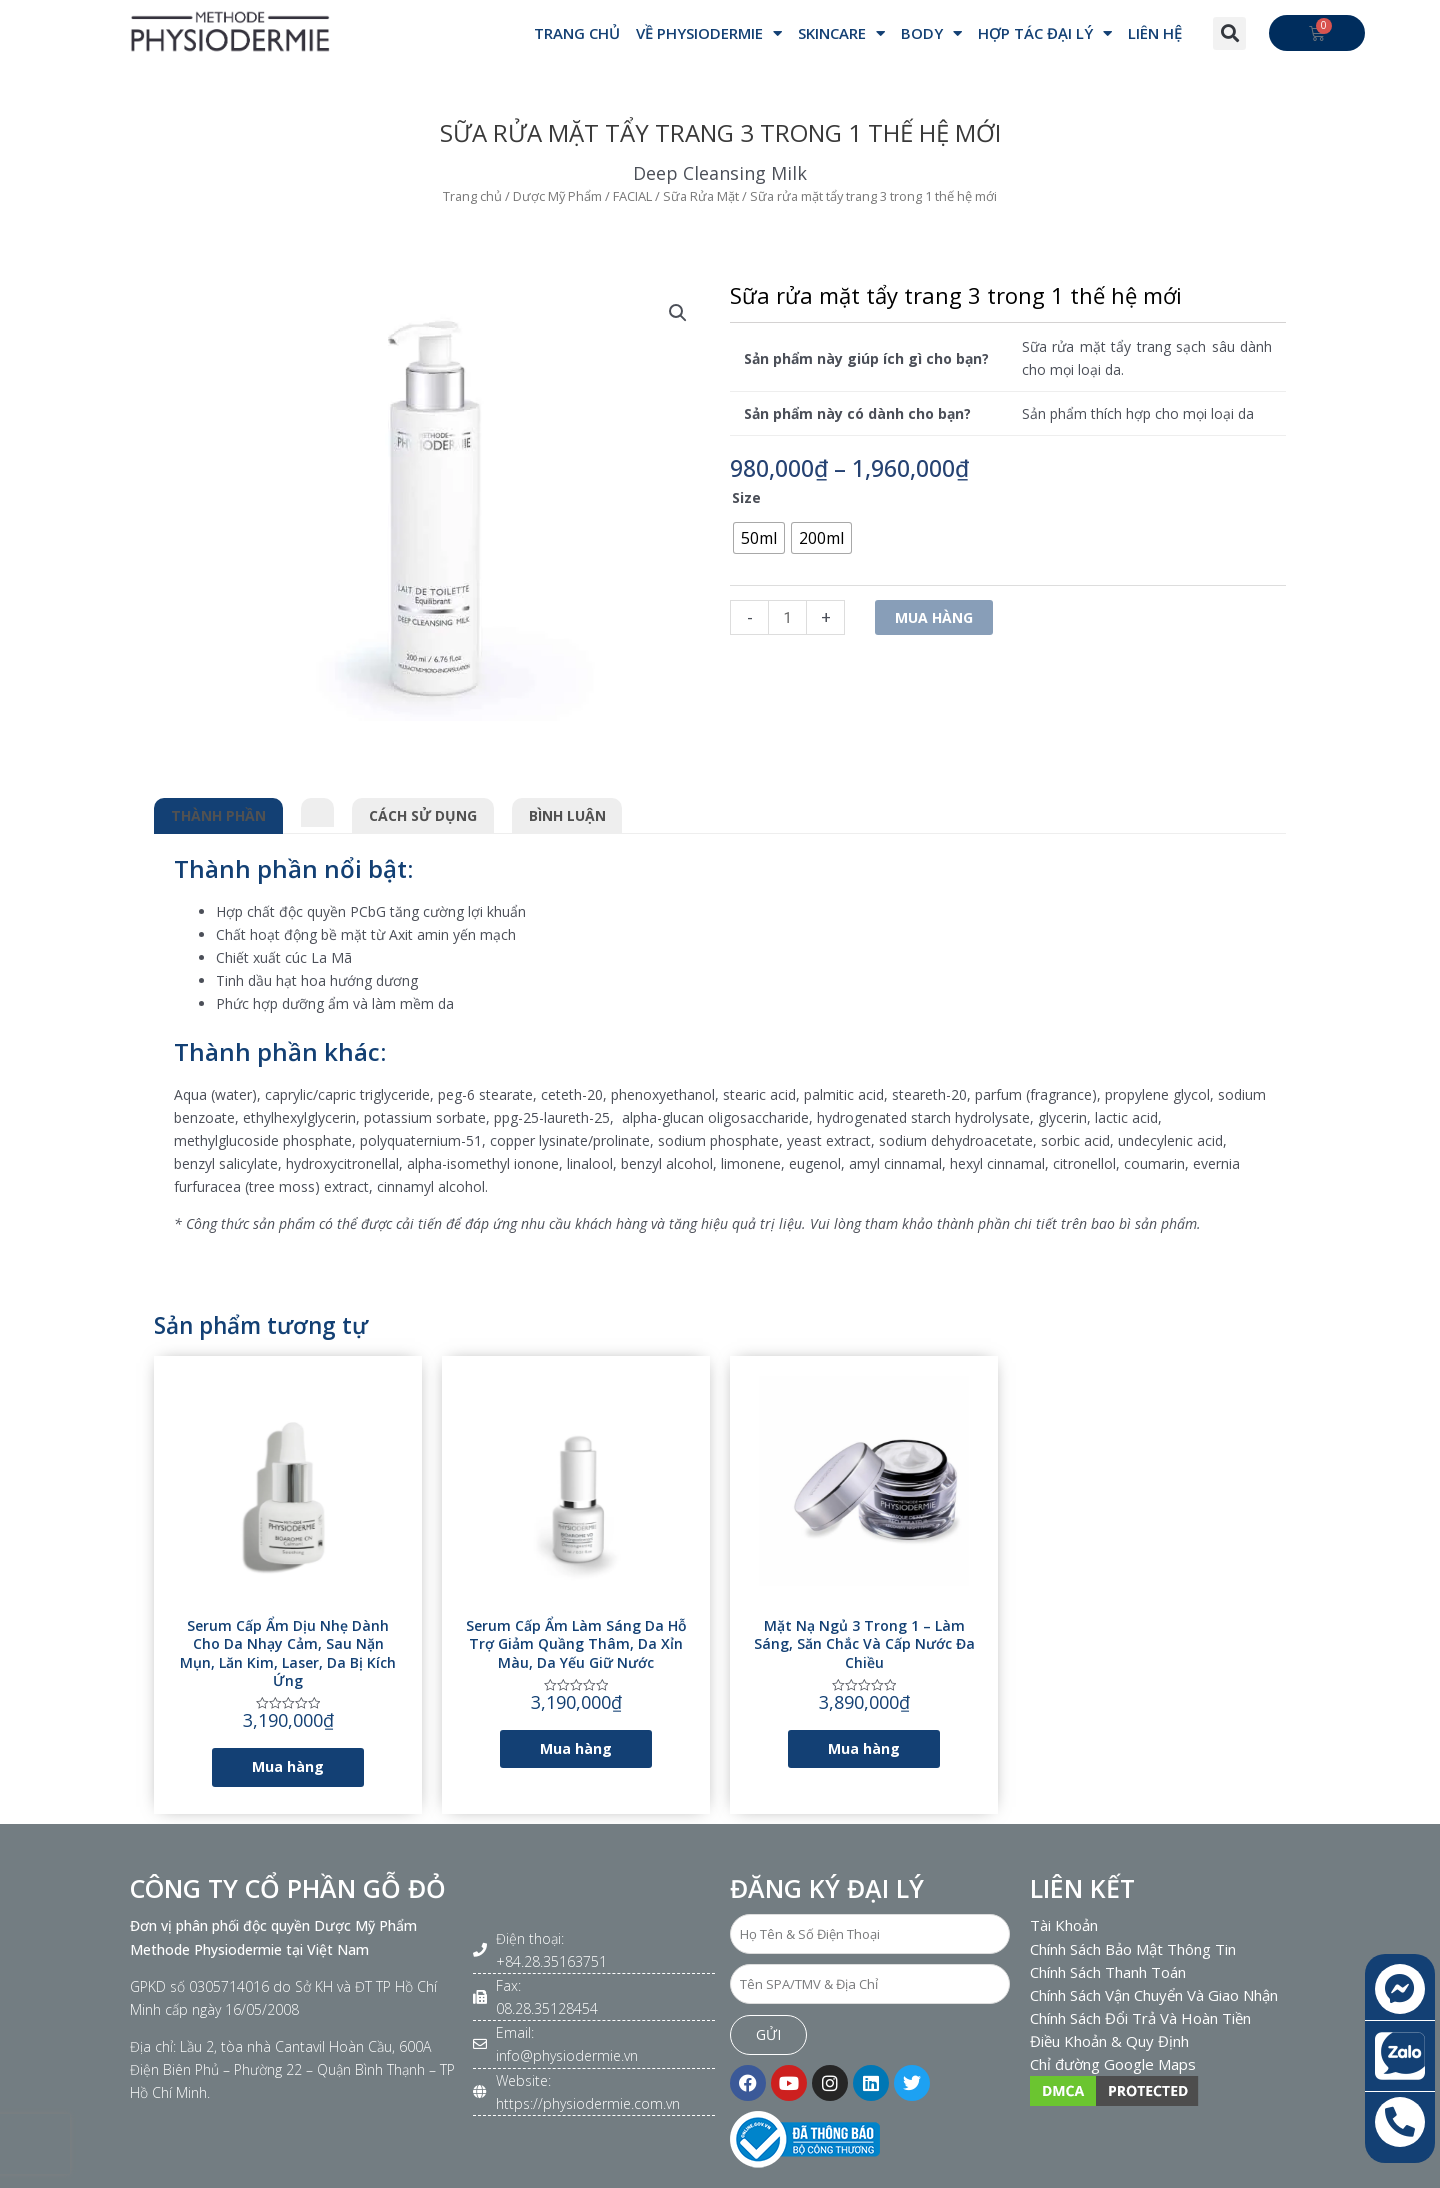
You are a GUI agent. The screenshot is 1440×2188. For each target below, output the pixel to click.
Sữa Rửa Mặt (701, 196)
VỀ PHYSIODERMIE (709, 33)
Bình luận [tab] (567, 815)
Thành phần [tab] (218, 815)
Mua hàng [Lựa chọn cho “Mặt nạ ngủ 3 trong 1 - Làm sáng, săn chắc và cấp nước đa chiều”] (864, 1748)
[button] (1229, 33)
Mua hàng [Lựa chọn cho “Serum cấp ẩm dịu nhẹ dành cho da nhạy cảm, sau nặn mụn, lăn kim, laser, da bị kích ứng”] (288, 1766)
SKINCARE (841, 33)
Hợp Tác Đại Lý (1045, 33)
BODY (931, 33)
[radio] (759, 538)
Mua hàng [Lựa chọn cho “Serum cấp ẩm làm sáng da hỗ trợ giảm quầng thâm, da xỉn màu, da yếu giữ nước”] (576, 1748)
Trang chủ (472, 196)
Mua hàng (934, 617)
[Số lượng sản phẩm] (787, 617)
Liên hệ (1155, 33)
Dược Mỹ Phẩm (557, 196)
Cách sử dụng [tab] (423, 815)
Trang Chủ (577, 33)
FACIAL (632, 196)
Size (746, 497)
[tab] (318, 809)
